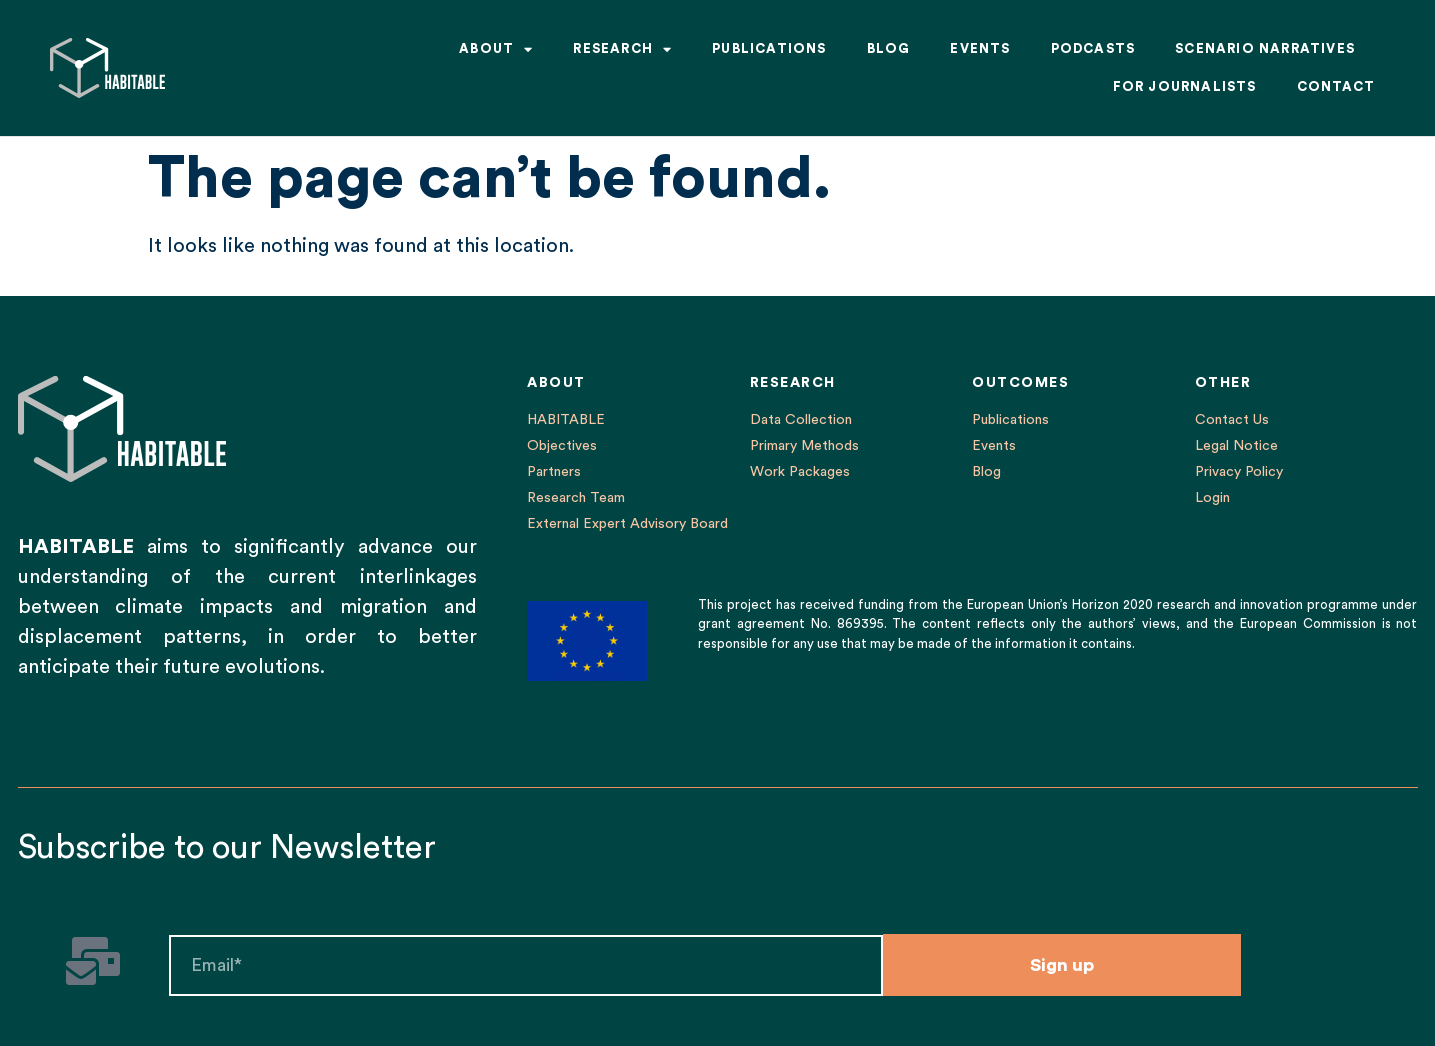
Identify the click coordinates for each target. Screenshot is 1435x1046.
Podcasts (1093, 48)
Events (980, 48)
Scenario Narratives (1265, 48)
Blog (889, 48)
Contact (1336, 86)
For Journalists (1185, 86)
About (496, 49)
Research (622, 49)
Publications (769, 48)
